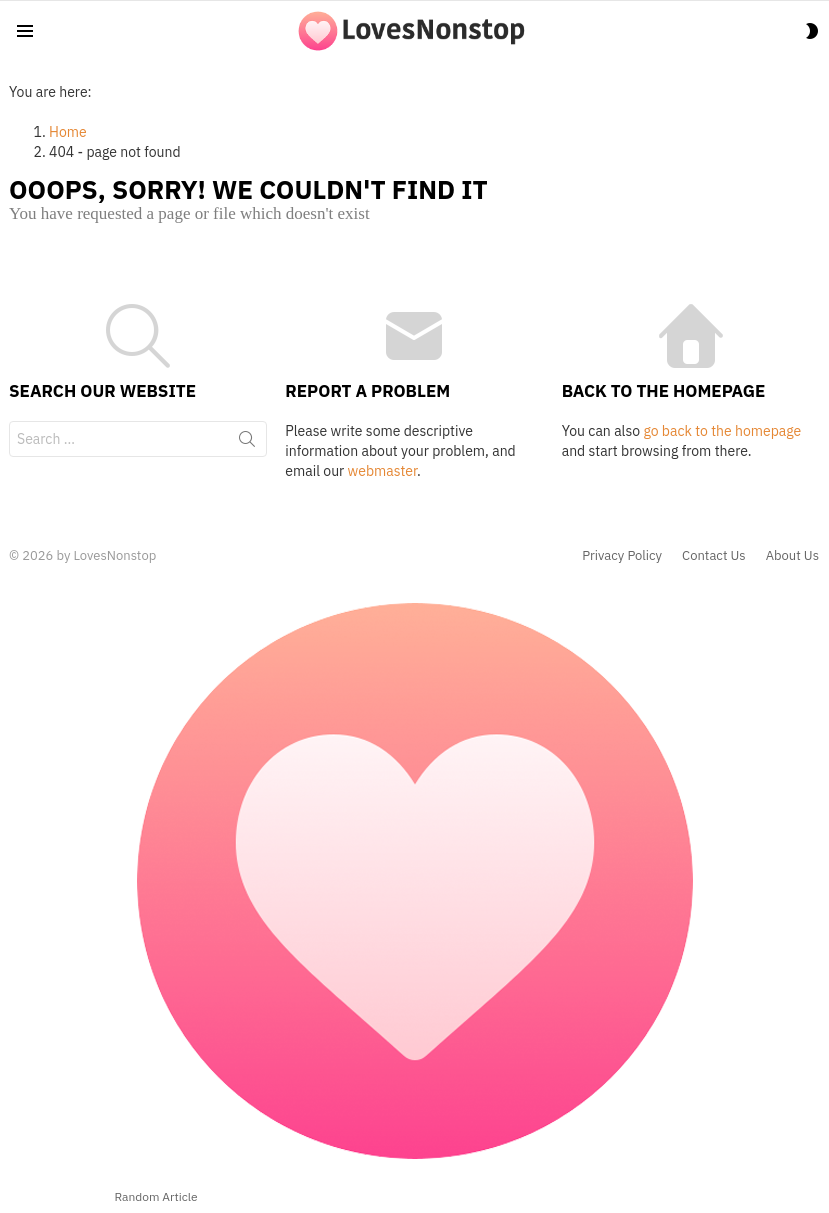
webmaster (382, 471)
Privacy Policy (622, 556)
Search (247, 443)
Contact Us (714, 556)
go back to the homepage (722, 431)
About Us (792, 556)
